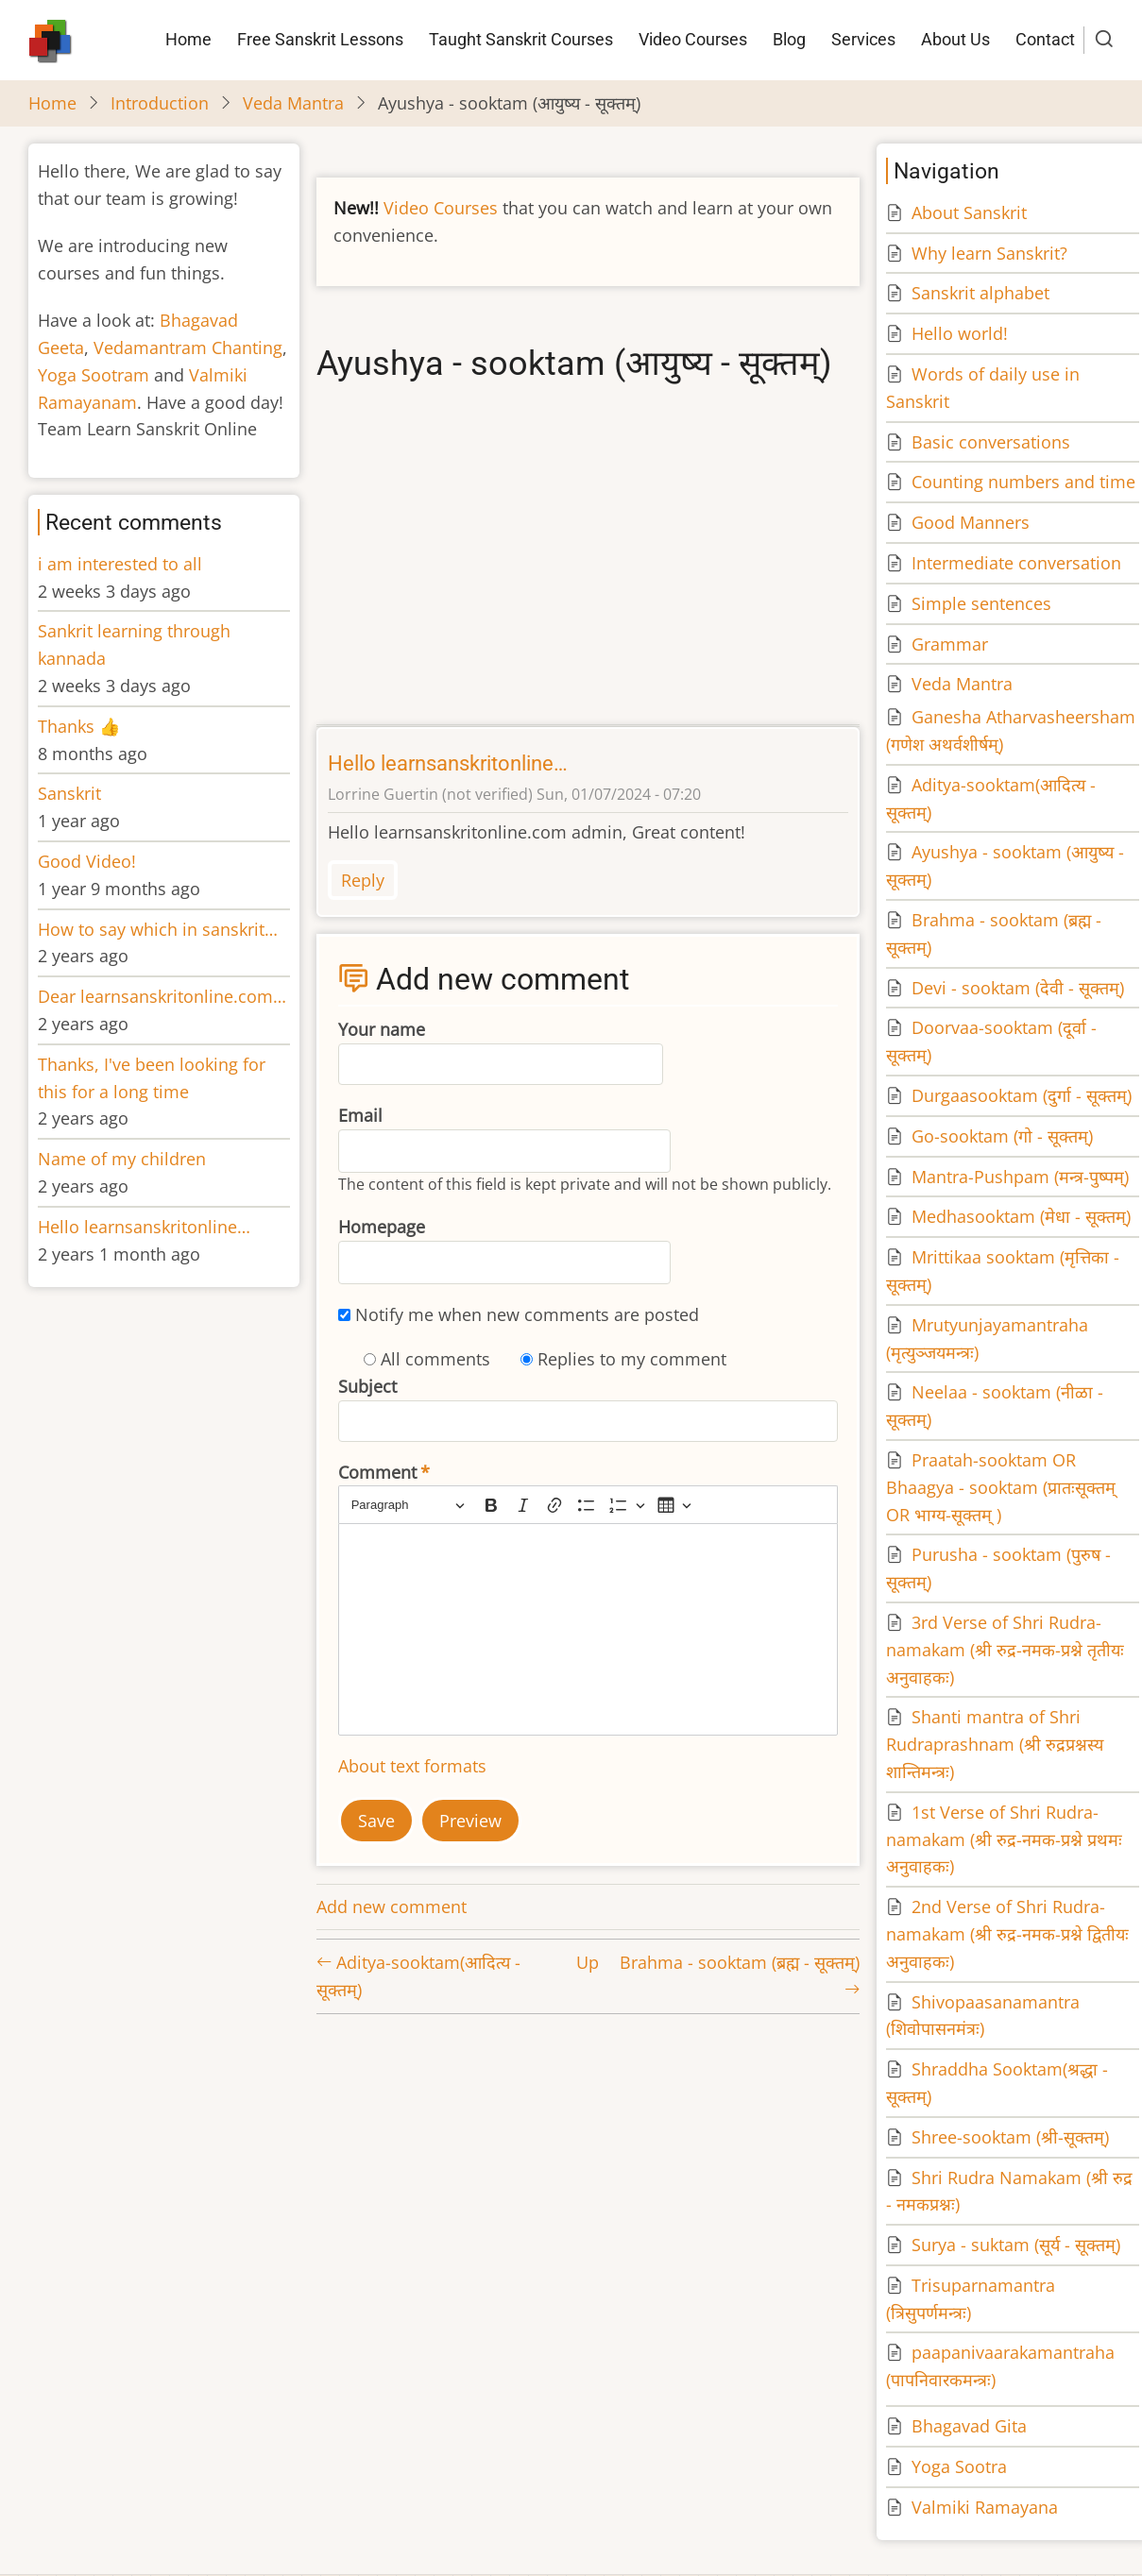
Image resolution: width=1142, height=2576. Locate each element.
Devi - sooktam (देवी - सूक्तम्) (1018, 987)
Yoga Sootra (959, 2466)
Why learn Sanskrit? (989, 253)
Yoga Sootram (93, 375)
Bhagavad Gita (969, 2426)
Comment (377, 1472)
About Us (955, 39)
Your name (381, 1029)
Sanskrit (69, 793)
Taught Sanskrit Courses (521, 39)
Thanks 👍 (81, 726)
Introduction (160, 103)
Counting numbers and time (1023, 481)
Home (188, 39)
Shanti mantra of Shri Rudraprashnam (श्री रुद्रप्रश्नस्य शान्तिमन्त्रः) (994, 1744)
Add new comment (391, 1906)
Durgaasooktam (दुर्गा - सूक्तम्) (1022, 1095)
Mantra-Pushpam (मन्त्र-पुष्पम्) (1020, 1176)
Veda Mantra (293, 103)
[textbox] (588, 1629)
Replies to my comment (631, 1358)
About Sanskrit (969, 212)
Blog (789, 39)
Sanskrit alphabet (980, 292)
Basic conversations (991, 442)
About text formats (412, 1765)
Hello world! (960, 333)
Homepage (381, 1226)
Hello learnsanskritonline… (448, 763)
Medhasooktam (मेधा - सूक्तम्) (1021, 1216)
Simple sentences (981, 603)
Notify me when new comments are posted (527, 1314)
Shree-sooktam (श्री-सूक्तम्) (1010, 2137)
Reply (362, 880)
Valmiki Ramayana (985, 2507)
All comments (435, 1358)
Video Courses (693, 39)
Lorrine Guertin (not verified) (430, 794)
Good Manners (971, 522)
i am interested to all (120, 563)
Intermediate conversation (1016, 562)
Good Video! (87, 861)
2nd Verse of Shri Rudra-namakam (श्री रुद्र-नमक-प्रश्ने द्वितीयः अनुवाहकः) (1007, 1934)
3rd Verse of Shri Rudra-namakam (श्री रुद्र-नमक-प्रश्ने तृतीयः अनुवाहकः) (1005, 1649)
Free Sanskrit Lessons (320, 39)
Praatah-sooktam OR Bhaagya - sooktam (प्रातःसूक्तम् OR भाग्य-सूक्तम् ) (1001, 1487)
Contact (1045, 39)
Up (587, 1962)
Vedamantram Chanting (188, 347)
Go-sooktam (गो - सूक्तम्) (1002, 1136)
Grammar (950, 644)
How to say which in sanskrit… (158, 929)
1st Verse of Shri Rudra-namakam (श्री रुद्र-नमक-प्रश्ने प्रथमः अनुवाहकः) (1004, 1839)
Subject (367, 1386)
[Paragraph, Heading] (408, 1504)
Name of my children (122, 1158)
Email (360, 1115)
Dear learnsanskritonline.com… (162, 996)
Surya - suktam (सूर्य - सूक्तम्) (1016, 2244)
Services (863, 39)
